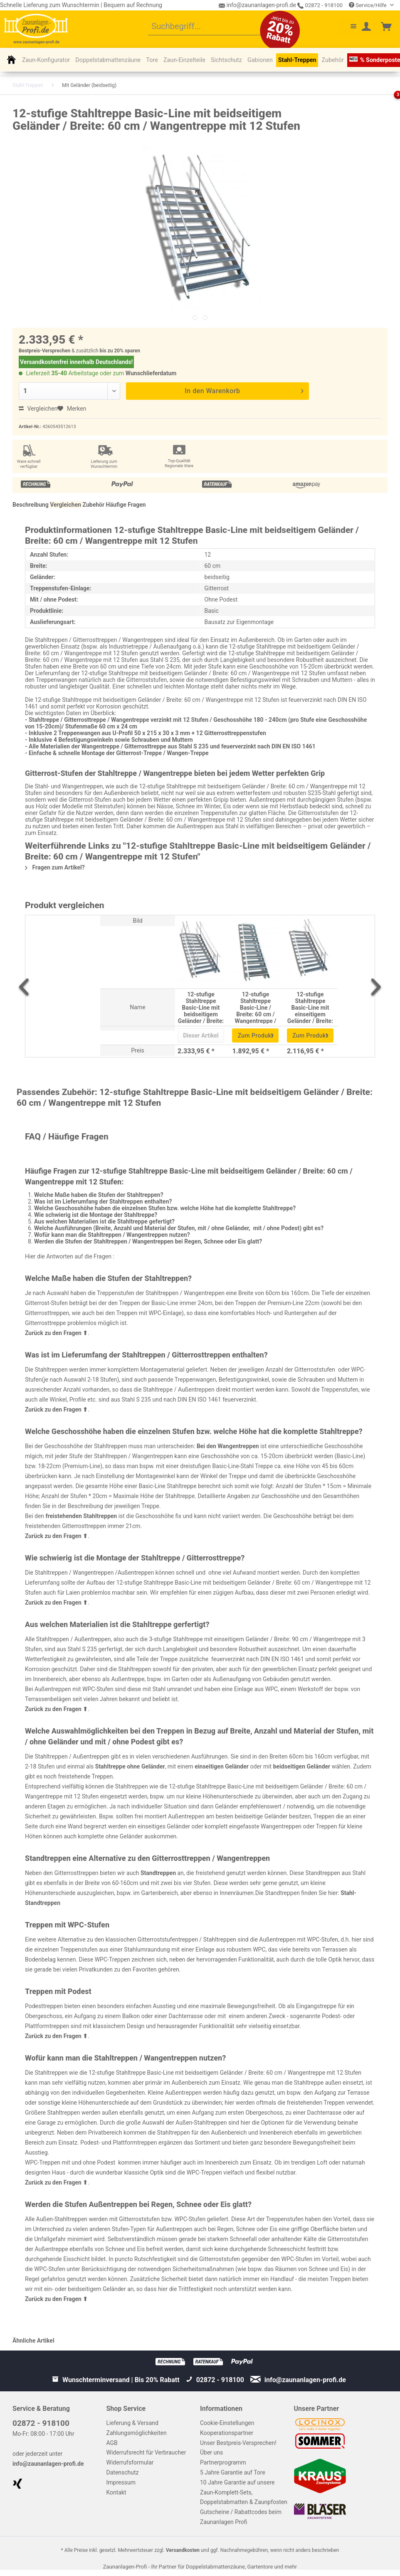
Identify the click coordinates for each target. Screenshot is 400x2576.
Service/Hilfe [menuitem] (368, 5)
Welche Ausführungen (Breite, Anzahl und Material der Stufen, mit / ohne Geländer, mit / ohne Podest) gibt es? (178, 1228)
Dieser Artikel (201, 1035)
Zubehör (94, 504)
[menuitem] (213, 27)
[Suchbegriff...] (213, 27)
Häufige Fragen (126, 504)
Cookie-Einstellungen (227, 2423)
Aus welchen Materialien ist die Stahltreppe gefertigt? (104, 1221)
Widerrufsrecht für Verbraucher (146, 2452)
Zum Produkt (256, 1034)
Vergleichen (38, 408)
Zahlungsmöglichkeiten (136, 2433)
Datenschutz (122, 2472)
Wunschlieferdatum (151, 373)
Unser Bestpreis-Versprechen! (238, 2443)
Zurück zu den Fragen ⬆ (56, 1333)
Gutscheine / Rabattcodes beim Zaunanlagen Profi (240, 2517)
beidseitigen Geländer (302, 1766)
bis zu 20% (112, 351)
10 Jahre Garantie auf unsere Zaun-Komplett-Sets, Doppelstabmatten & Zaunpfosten (243, 2492)
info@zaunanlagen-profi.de (48, 2463)
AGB (112, 2443)
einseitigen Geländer (222, 1766)
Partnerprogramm (223, 2462)
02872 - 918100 (320, 5)
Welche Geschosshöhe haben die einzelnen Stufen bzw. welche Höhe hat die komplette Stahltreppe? (165, 1208)
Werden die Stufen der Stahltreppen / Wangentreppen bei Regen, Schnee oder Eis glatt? (148, 1241)
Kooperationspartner (226, 2433)
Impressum (121, 2482)
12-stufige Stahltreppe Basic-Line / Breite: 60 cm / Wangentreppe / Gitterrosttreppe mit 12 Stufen (256, 1007)
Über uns (211, 2452)
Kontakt (116, 2492)
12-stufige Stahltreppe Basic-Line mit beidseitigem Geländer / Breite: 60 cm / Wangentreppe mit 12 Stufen (201, 1007)
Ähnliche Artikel (33, 2340)
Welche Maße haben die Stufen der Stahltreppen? (98, 1194)
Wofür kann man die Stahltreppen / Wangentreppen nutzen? (112, 1234)
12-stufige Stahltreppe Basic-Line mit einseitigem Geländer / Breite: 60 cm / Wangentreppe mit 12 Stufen (310, 1007)
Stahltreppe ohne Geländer (130, 1766)
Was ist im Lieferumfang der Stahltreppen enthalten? (103, 1201)
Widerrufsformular (130, 2462)
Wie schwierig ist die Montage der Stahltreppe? (95, 1214)
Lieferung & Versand (132, 2423)
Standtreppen (158, 1873)
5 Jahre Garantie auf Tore (232, 2472)
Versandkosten (183, 2550)
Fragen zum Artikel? (55, 867)
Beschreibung (30, 504)
